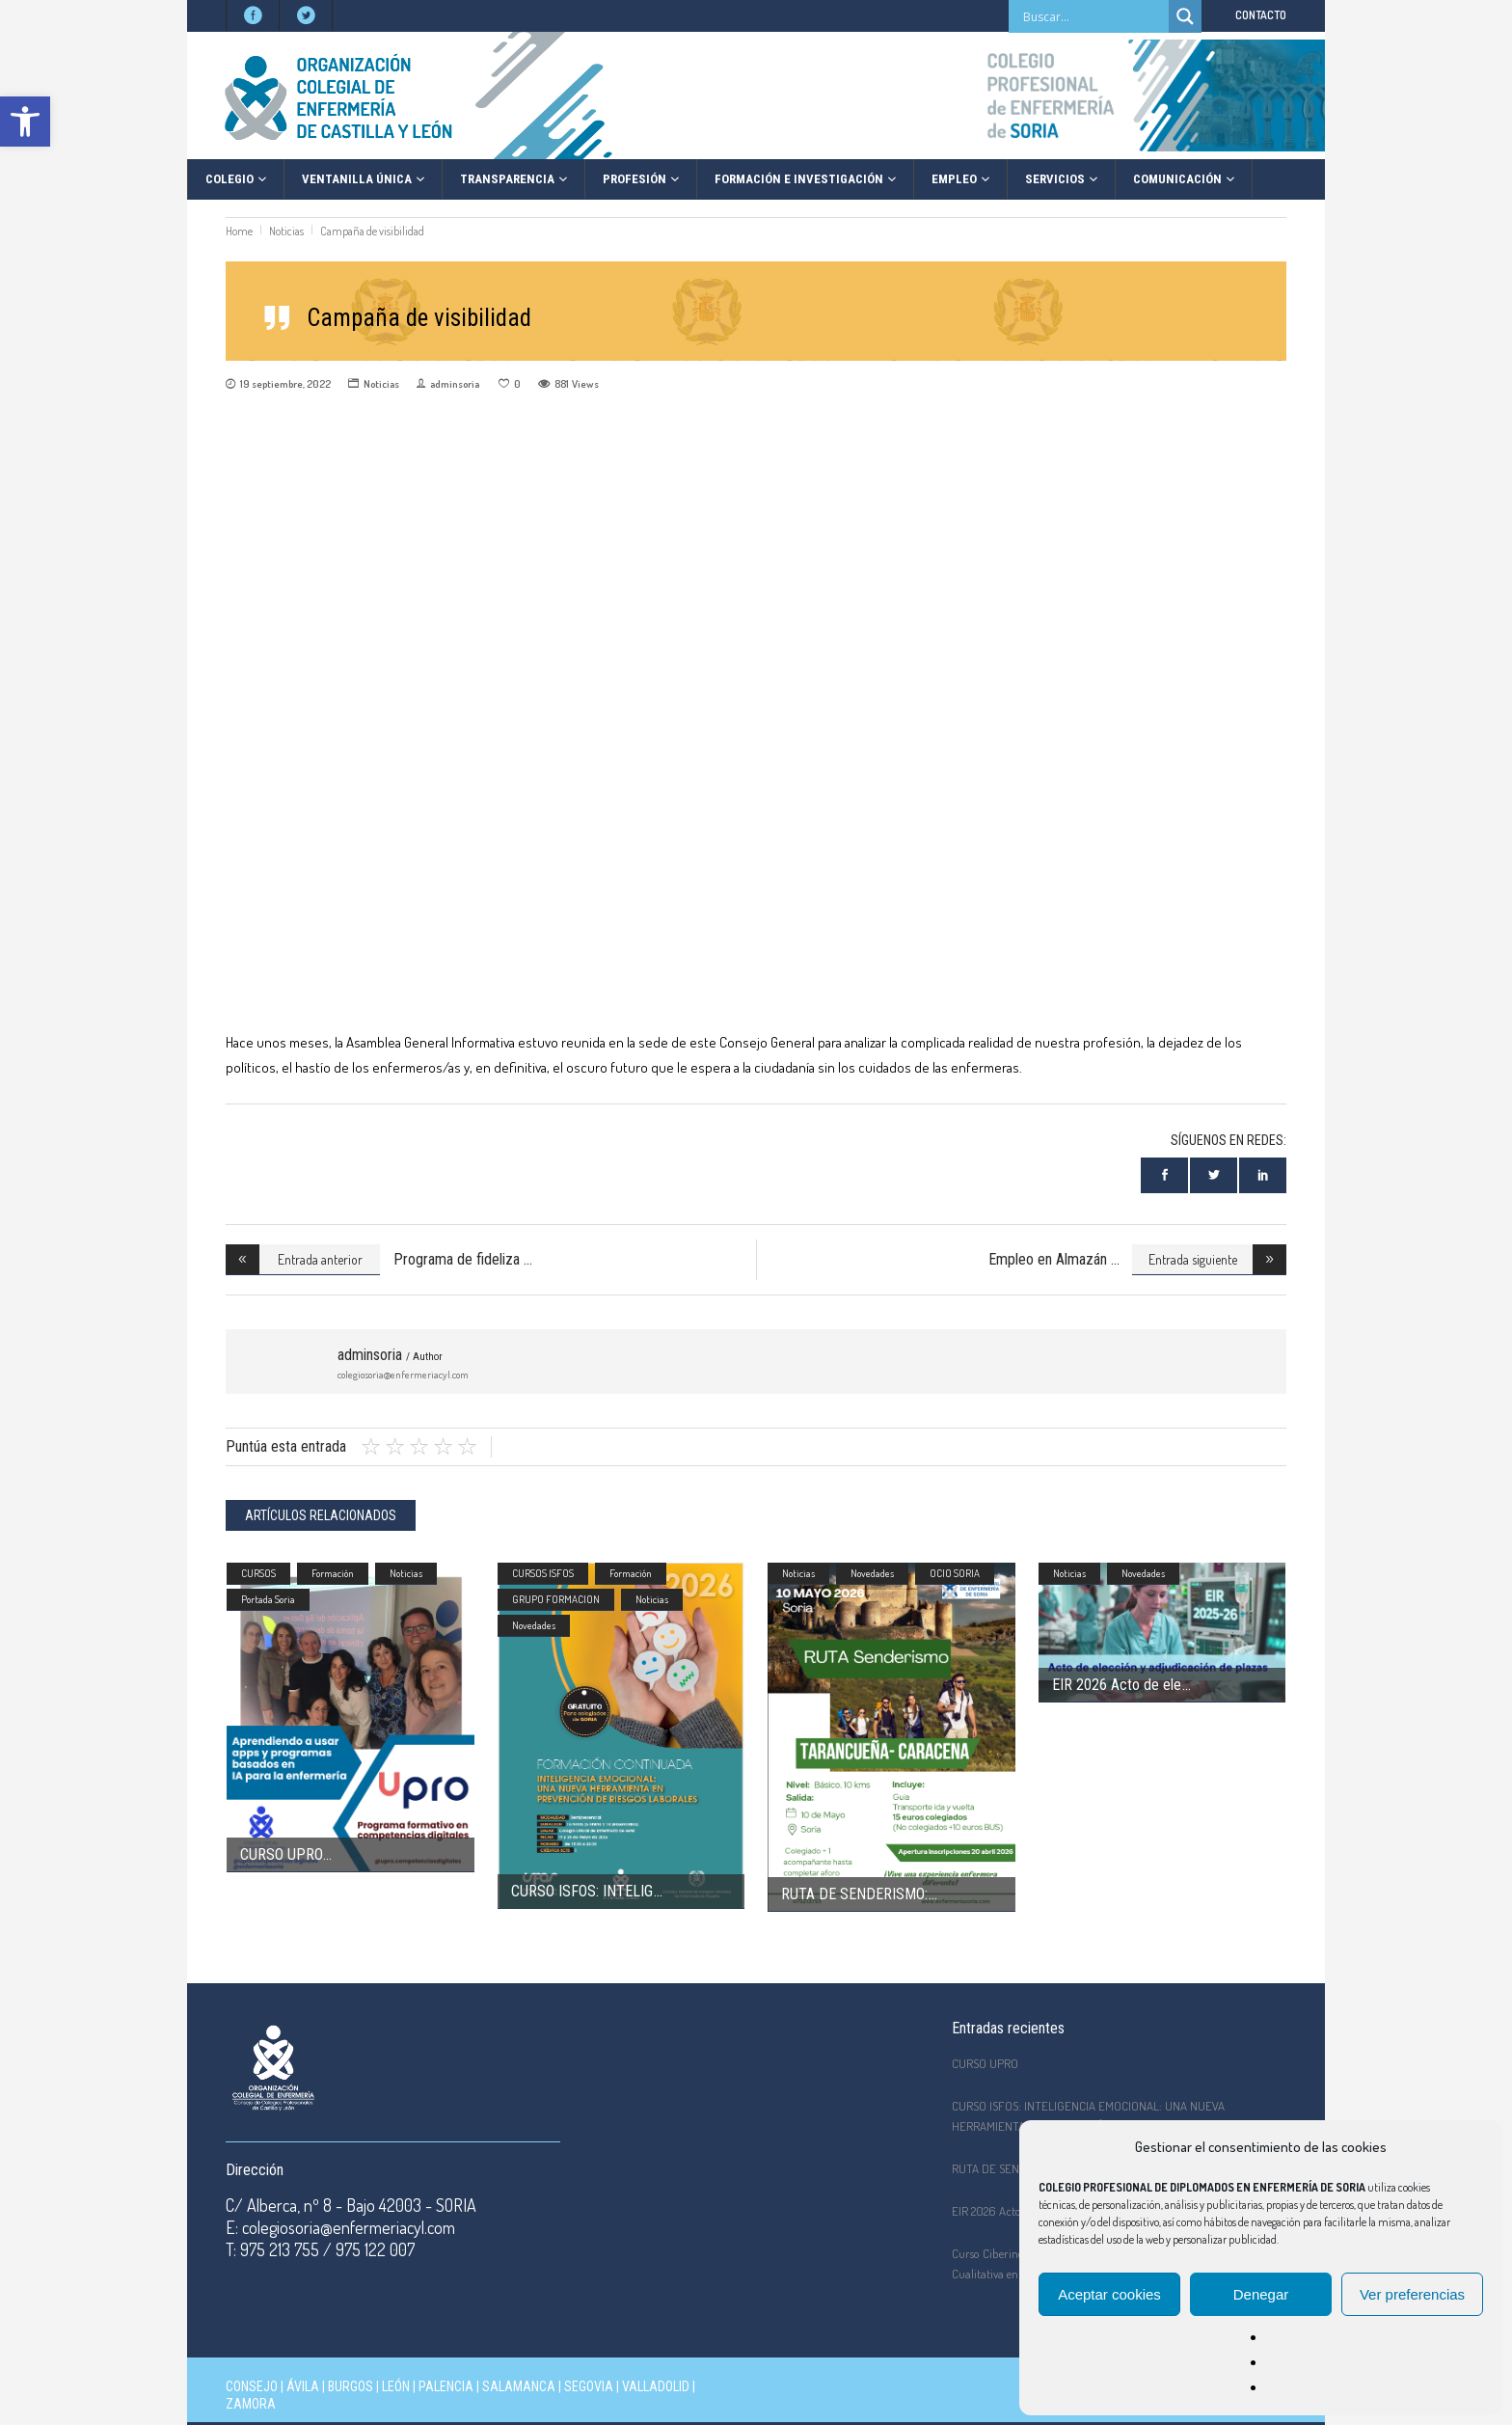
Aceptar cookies (1109, 2294)
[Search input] (1093, 16)
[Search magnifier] (1185, 16)
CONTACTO (1260, 15)
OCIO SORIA (955, 1573)
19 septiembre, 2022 (285, 384)
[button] (25, 121)
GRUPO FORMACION (556, 1599)
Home (239, 231)
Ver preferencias (1412, 2294)
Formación (332, 1573)
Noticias (286, 231)
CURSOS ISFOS (543, 1573)
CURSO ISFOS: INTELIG (582, 1891)
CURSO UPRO (281, 1854)
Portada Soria (268, 1599)
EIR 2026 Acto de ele (1116, 1685)
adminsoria (454, 384)
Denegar (1261, 2294)
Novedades (533, 1625)
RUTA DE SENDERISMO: (854, 1894)
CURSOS (258, 1573)
